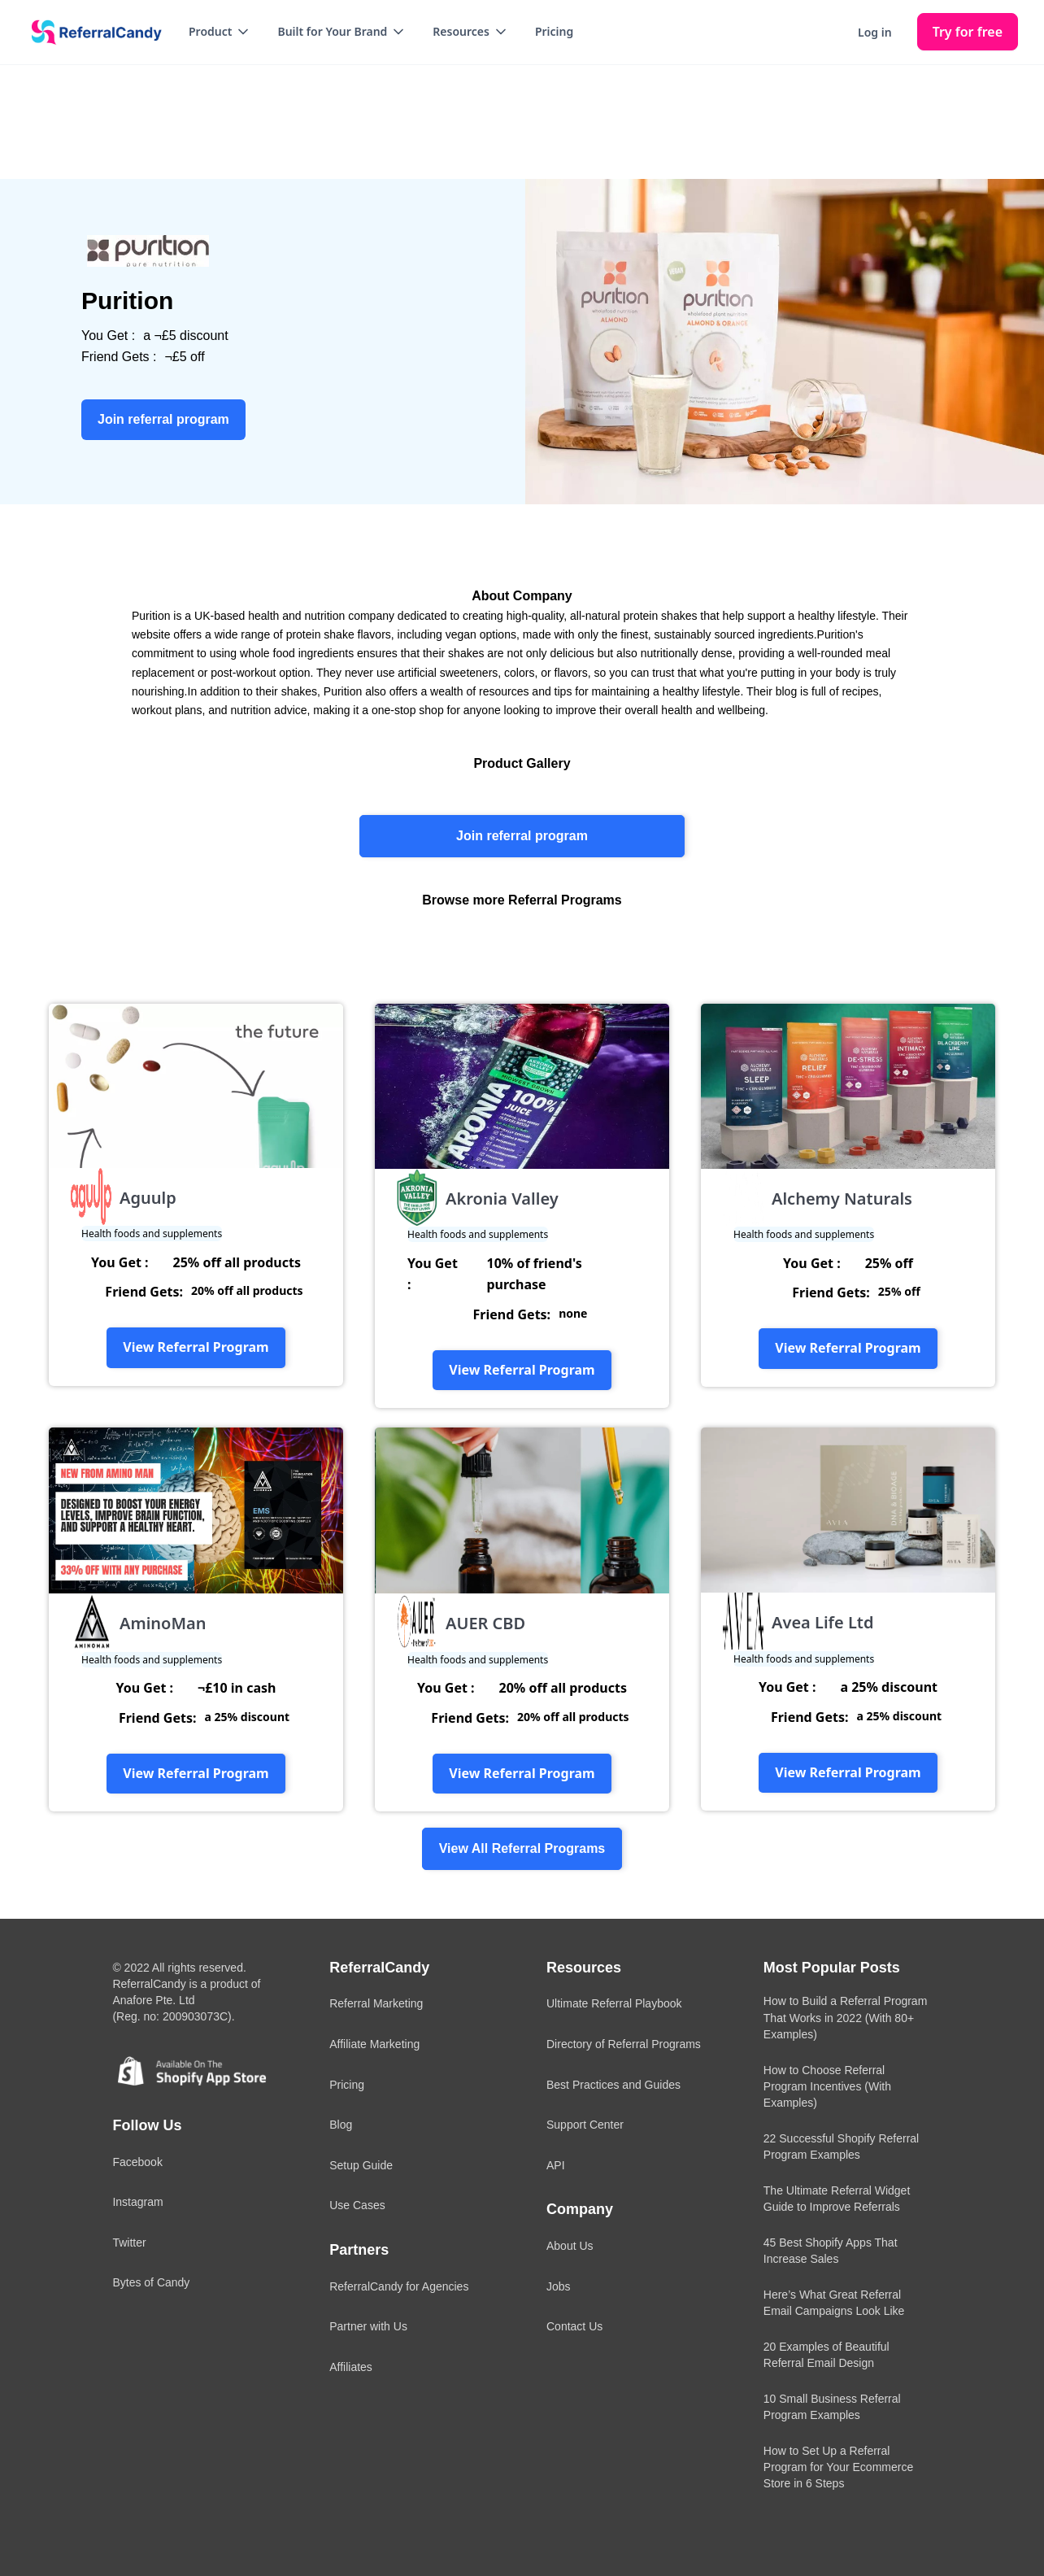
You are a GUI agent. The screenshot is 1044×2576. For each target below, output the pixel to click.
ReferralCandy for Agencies (398, 2286)
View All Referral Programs (522, 1848)
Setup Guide (361, 2165)
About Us (570, 2245)
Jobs (558, 2286)
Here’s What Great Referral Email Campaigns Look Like (834, 2302)
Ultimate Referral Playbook (614, 2003)
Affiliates (350, 2366)
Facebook (137, 2161)
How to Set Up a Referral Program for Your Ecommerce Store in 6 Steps (838, 2467)
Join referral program (522, 836)
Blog (340, 2124)
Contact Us (574, 2326)
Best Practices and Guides (613, 2084)
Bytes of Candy (150, 2282)
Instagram (137, 2201)
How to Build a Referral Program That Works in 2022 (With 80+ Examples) (845, 2017)
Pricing (554, 31)
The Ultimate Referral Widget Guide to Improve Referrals (837, 2198)
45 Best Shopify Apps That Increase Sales (830, 2250)
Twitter (129, 2242)
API (555, 2165)
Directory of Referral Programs (623, 2044)
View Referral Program (195, 1347)
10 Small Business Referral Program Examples (832, 2406)
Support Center (585, 2124)
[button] (220, 31)
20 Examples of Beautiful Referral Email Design (826, 2354)
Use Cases (357, 2205)
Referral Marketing (376, 2003)
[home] (91, 32)
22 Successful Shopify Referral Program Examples (841, 2146)
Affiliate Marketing (374, 2044)
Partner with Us (368, 2326)
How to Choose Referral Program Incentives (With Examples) (827, 2086)
